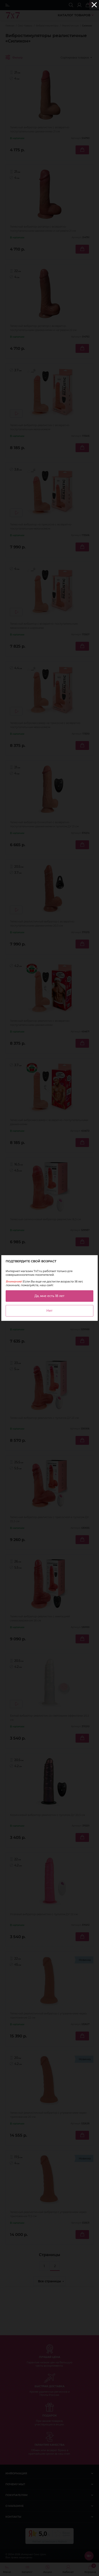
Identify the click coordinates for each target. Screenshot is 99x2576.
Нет (49, 1311)
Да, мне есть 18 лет (49, 1296)
